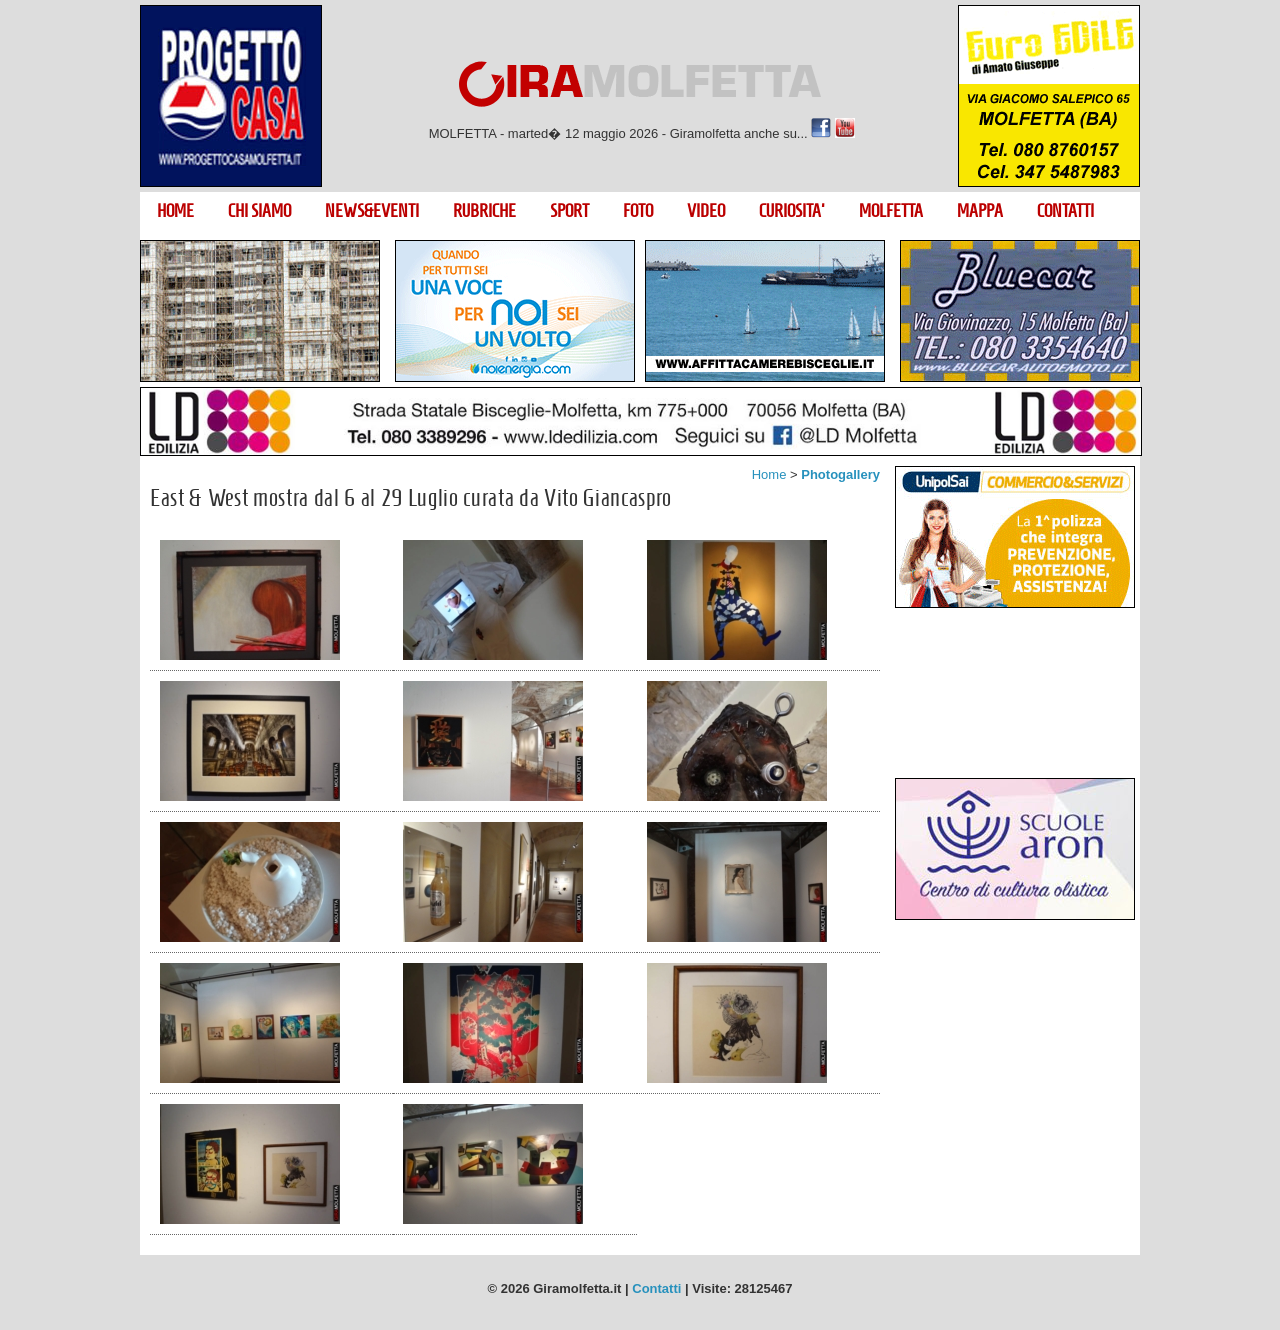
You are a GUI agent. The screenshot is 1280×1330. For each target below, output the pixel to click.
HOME (175, 211)
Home (769, 474)
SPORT (569, 211)
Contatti (656, 1288)
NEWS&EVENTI (372, 211)
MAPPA (980, 211)
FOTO (638, 211)
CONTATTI (1065, 211)
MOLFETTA (891, 211)
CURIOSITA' (792, 211)
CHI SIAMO (259, 211)
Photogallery (840, 474)
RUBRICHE (484, 211)
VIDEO (706, 211)
